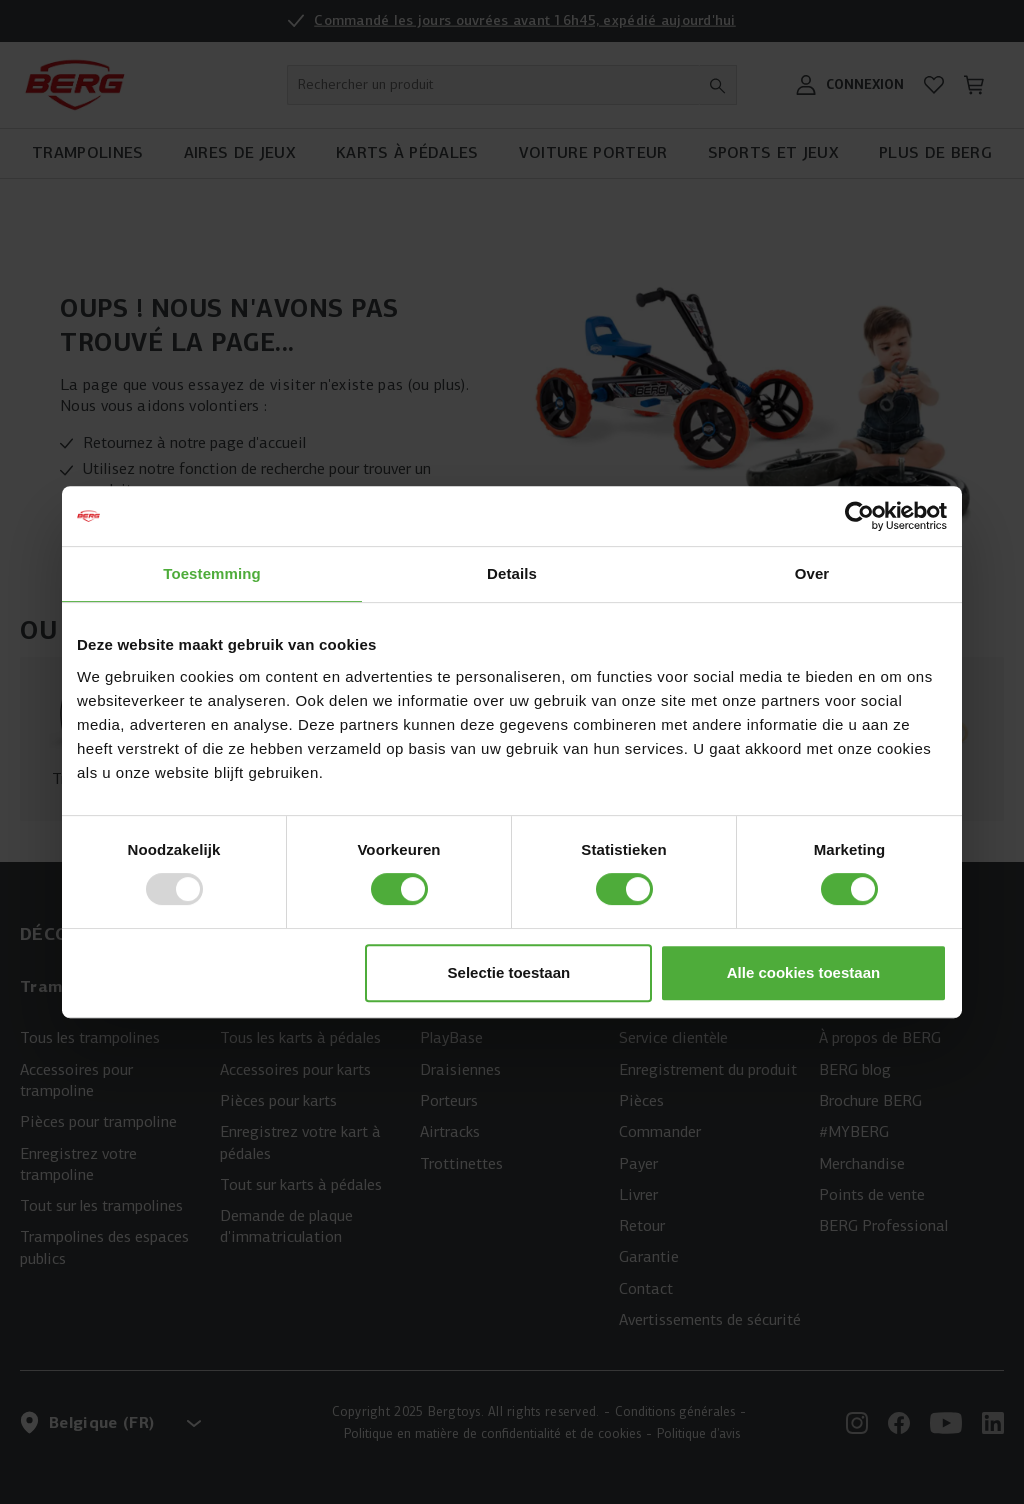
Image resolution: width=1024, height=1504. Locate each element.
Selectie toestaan (509, 972)
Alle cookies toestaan (803, 972)
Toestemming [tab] (212, 573)
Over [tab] (812, 573)
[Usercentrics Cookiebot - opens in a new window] (859, 516)
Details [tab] (512, 573)
